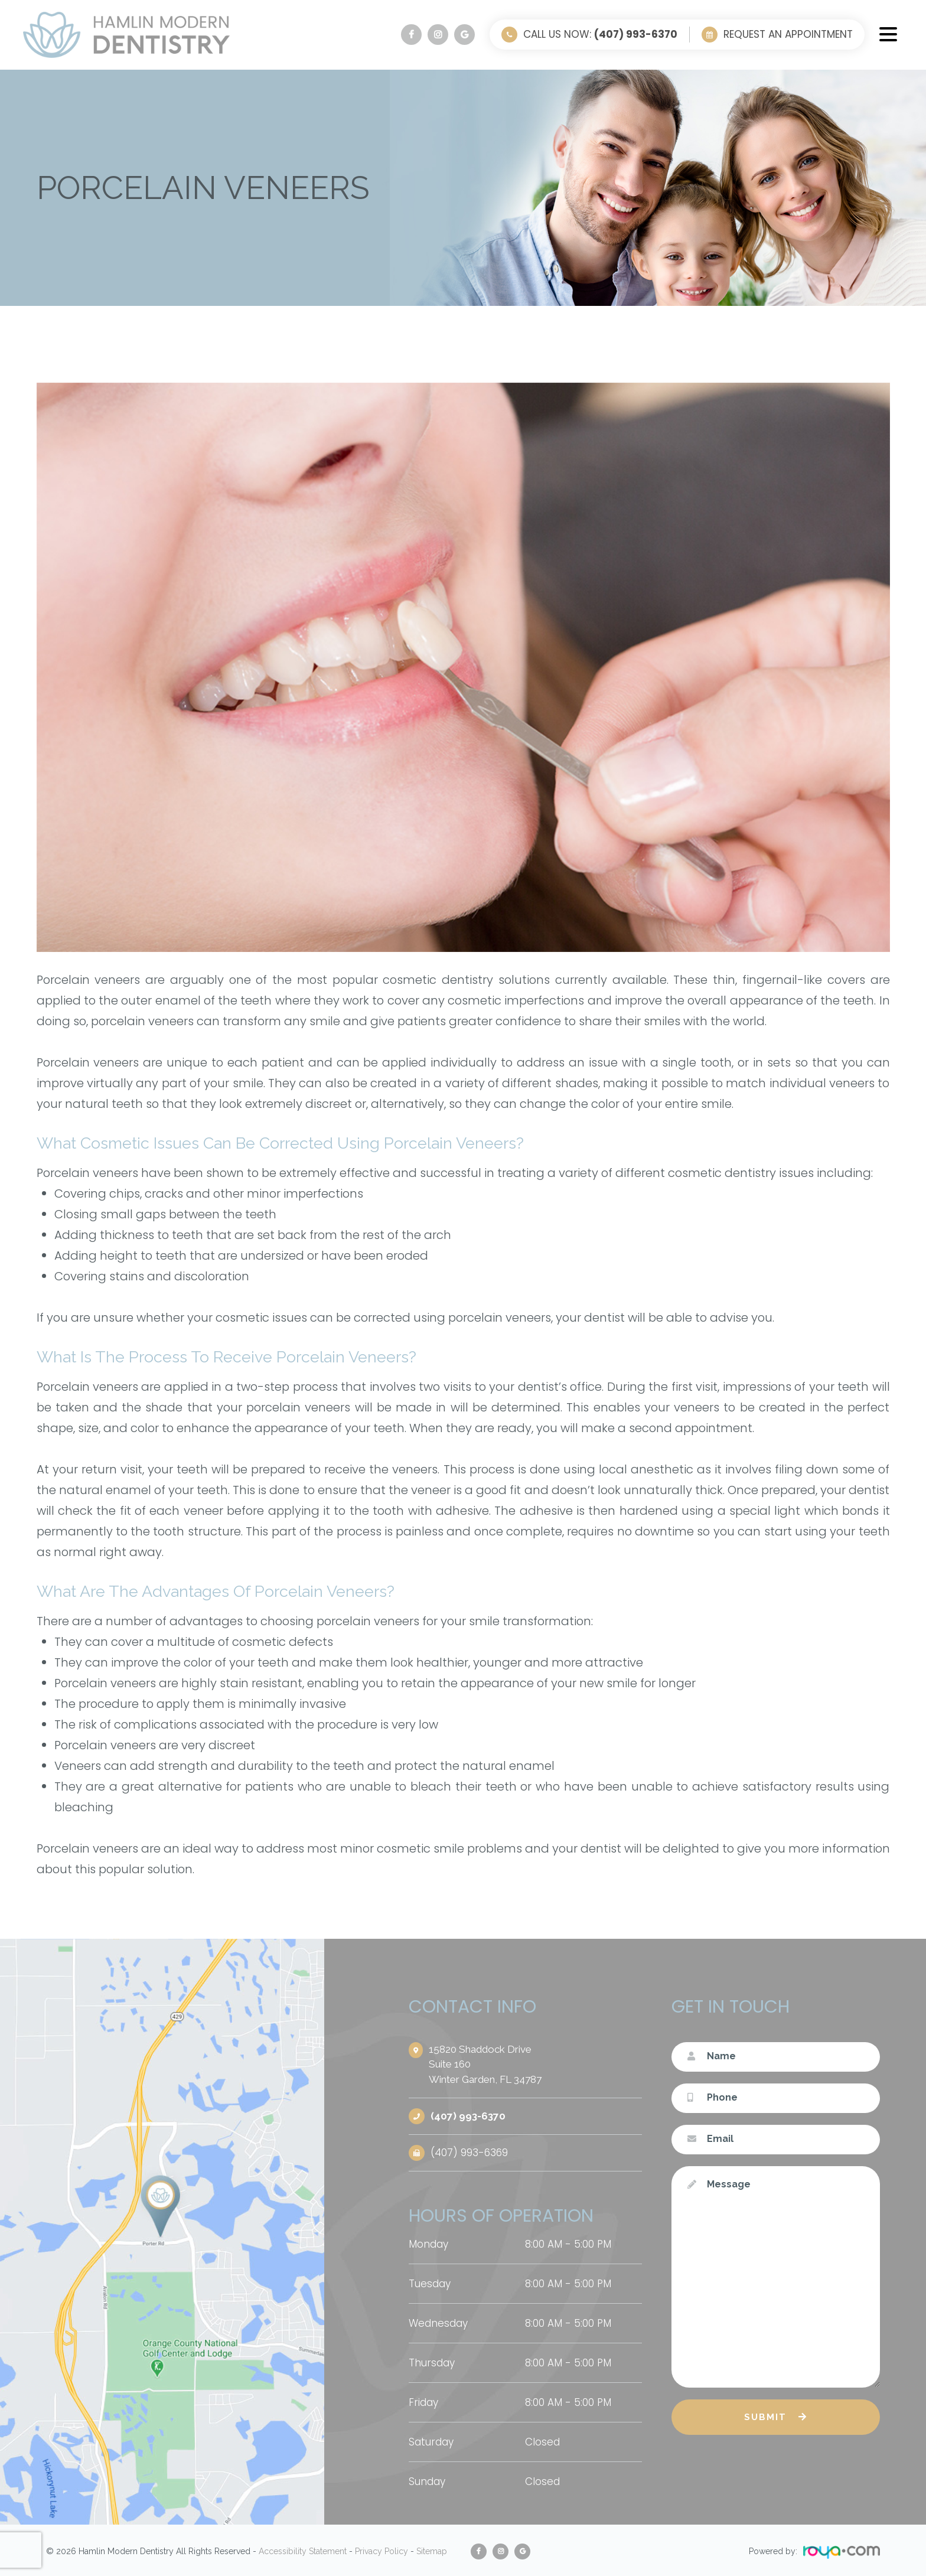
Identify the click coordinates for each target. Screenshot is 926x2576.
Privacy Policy (381, 2550)
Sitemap (431, 2550)
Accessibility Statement (303, 2550)
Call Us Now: (600, 34)
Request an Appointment (788, 34)
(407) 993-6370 (468, 2116)
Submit (765, 2417)
